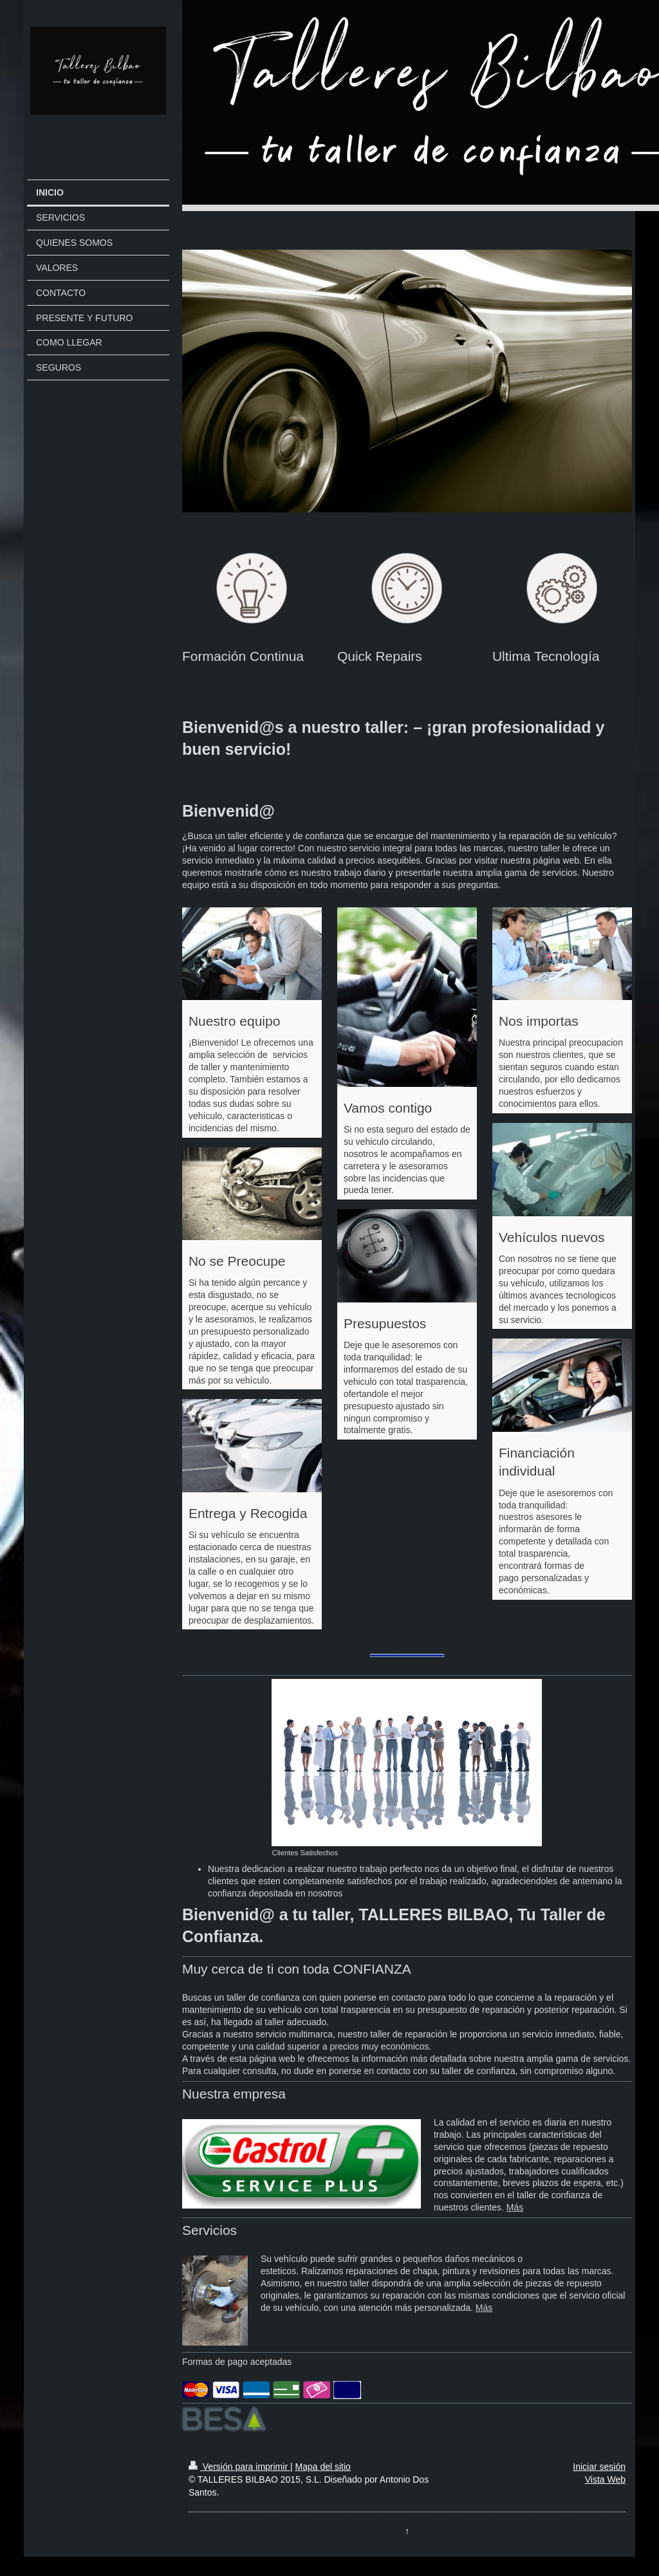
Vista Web (605, 2479)
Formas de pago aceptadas (237, 2362)
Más (514, 2207)
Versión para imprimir (239, 2466)
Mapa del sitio (322, 2466)
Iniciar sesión (599, 2466)
